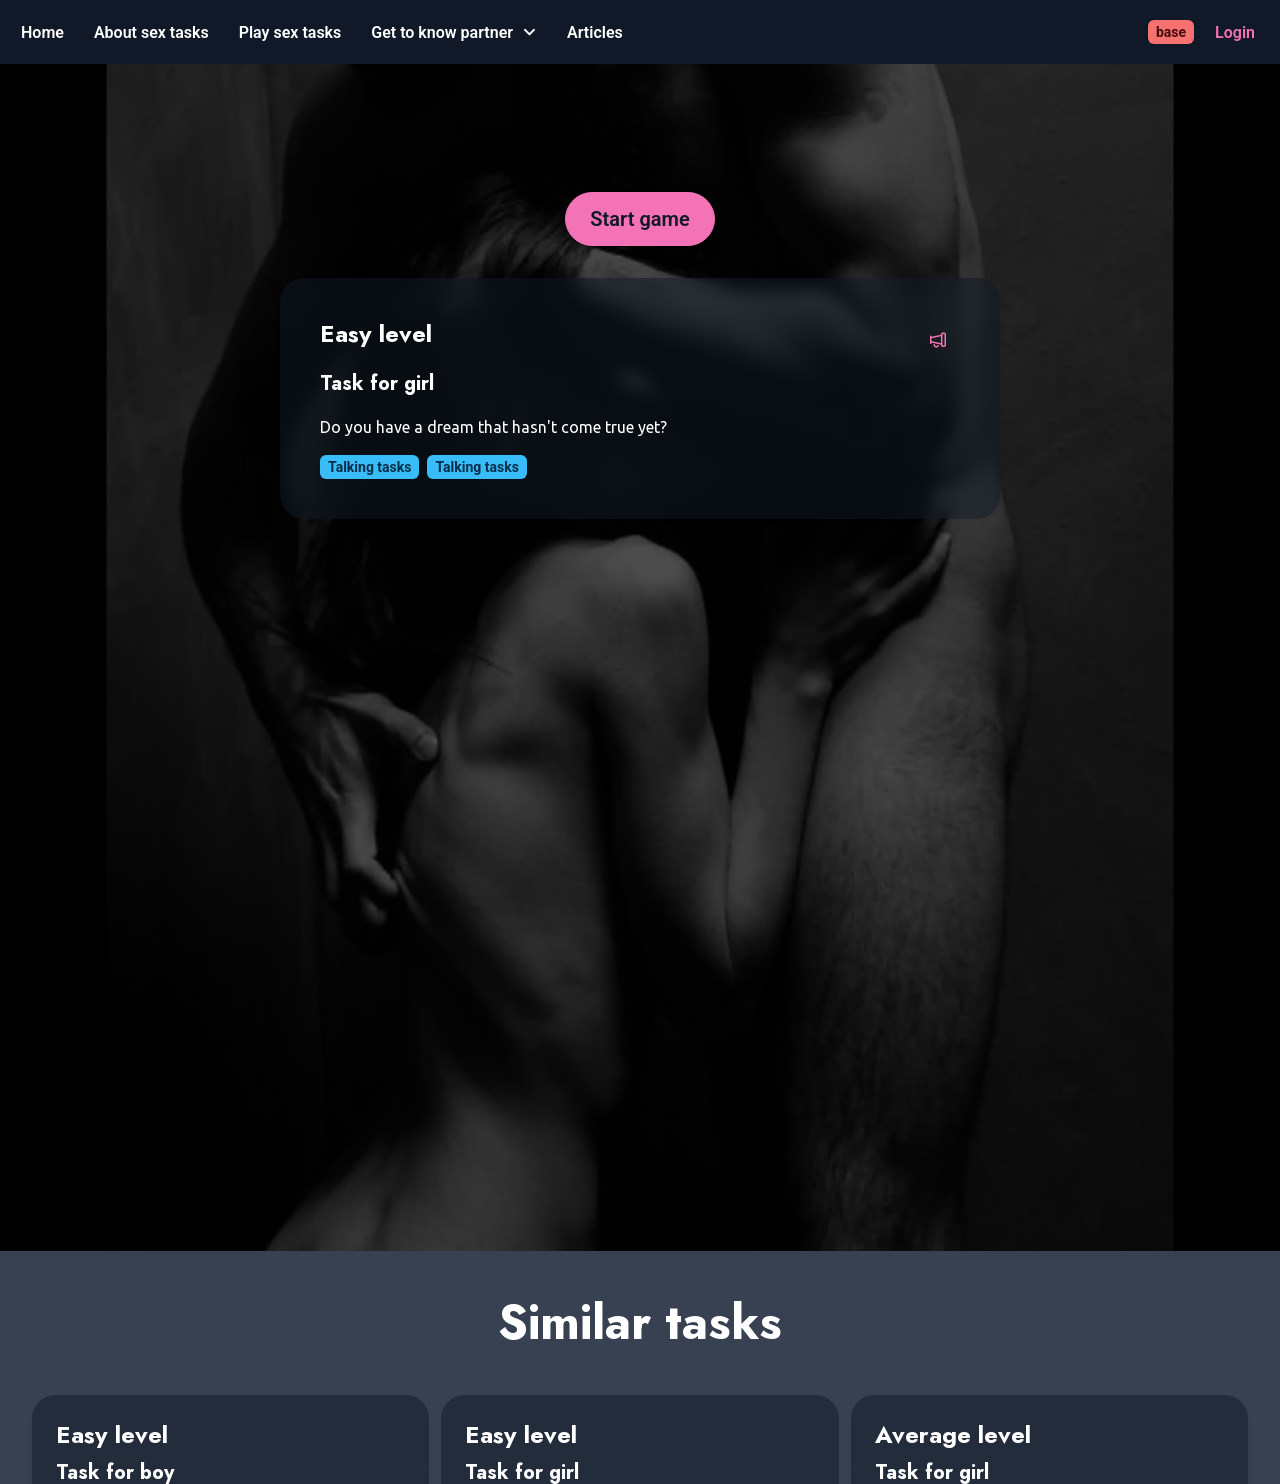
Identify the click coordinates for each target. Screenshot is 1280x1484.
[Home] (42, 32)
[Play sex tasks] (290, 32)
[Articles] (595, 32)
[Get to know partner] (454, 32)
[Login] (1235, 32)
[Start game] (639, 219)
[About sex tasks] (151, 32)
